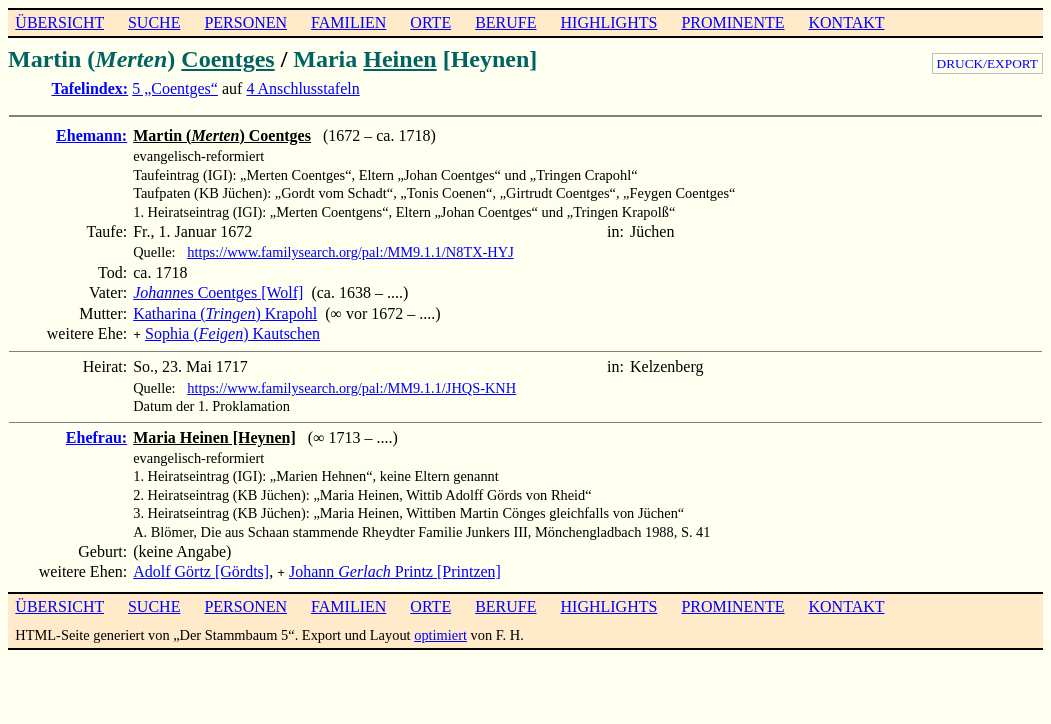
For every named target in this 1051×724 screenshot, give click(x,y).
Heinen (399, 59)
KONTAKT (846, 22)
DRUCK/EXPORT (987, 63)
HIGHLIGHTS (609, 22)
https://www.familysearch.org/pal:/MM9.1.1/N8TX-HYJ (350, 252)
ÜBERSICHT (59, 22)
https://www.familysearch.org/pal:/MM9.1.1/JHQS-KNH (351, 386)
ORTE (430, 22)
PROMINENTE (732, 22)
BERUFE (505, 22)
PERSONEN (245, 22)
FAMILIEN (348, 22)
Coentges (227, 59)
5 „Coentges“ (175, 88)
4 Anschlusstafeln (302, 88)
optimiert (440, 631)
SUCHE (154, 22)
